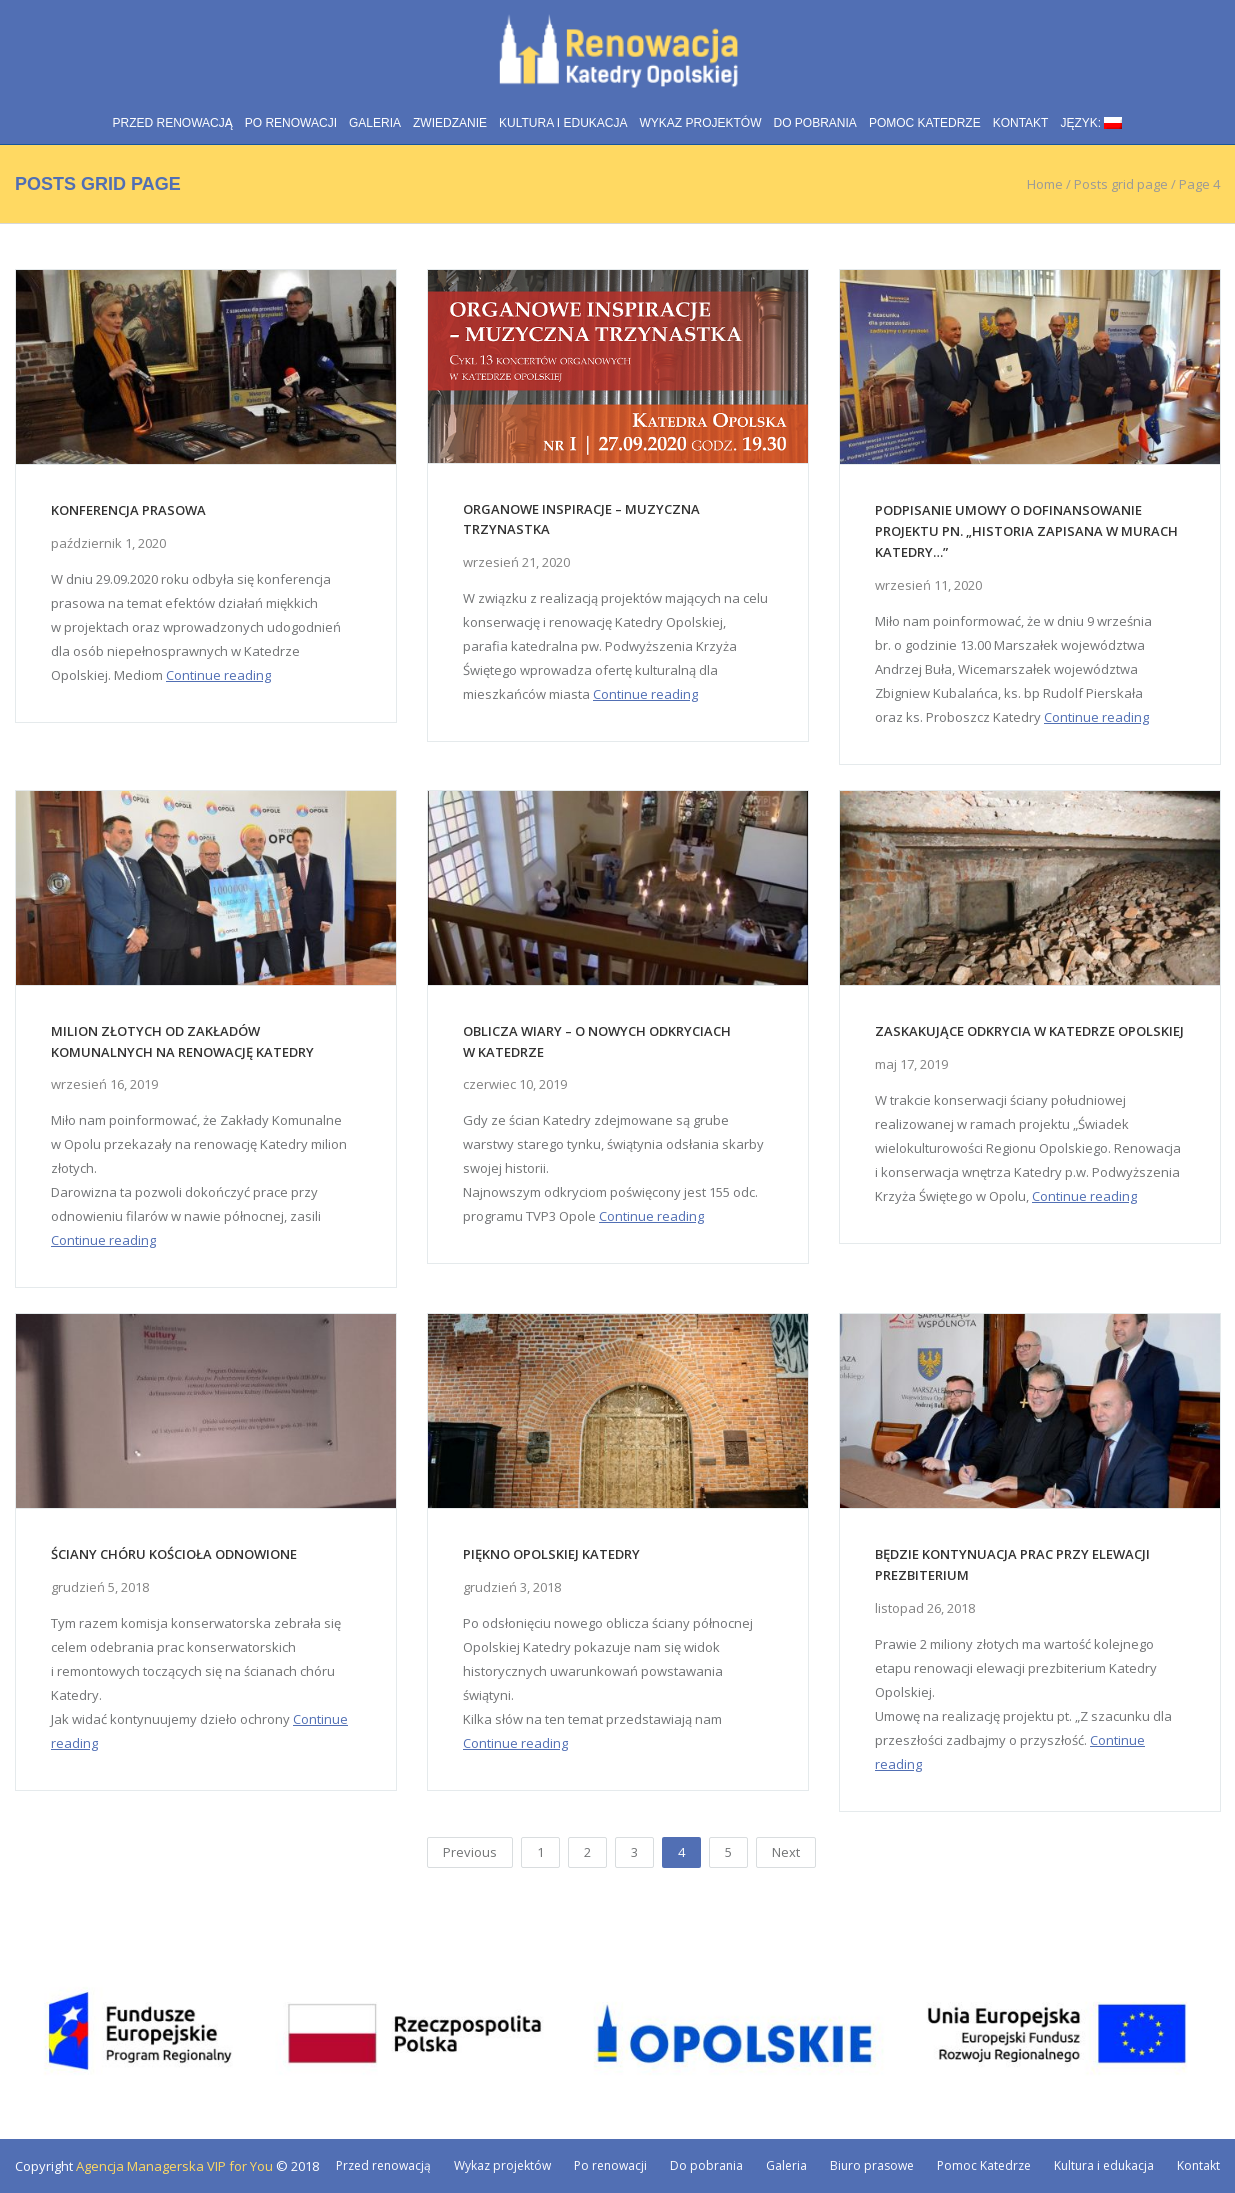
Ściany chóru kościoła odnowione (174, 1554)
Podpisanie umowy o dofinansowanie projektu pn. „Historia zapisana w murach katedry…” (1026, 531)
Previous (470, 1852)
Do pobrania (815, 123)
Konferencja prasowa (128, 510)
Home (1045, 184)
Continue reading (218, 675)
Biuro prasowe (872, 2165)
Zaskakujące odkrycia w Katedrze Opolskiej (1029, 1031)
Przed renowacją (173, 123)
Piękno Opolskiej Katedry (551, 1554)
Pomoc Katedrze (925, 123)
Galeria (375, 123)
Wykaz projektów (701, 123)
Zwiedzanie (450, 123)
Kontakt (1021, 123)
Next (786, 1852)
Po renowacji (291, 123)
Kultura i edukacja (563, 123)
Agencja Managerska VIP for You (174, 2166)
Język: (1091, 123)
